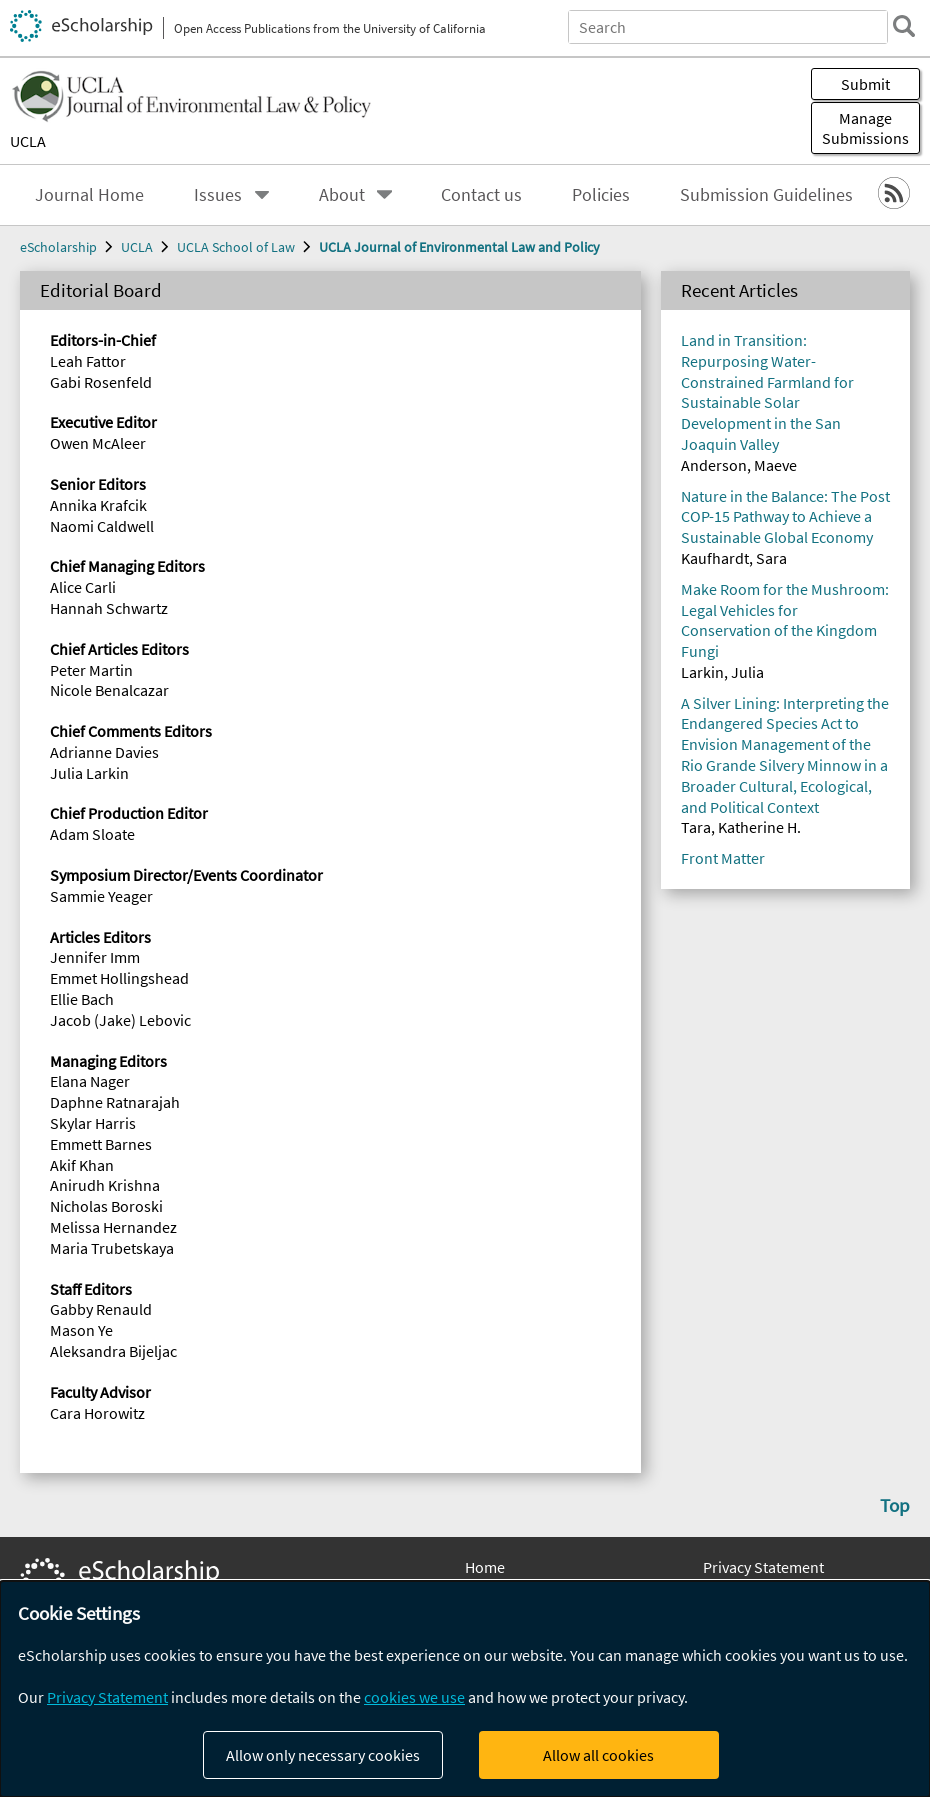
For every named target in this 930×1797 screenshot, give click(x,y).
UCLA (28, 141)
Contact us (481, 195)
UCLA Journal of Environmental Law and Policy (459, 247)
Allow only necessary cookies (323, 1755)
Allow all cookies (598, 1755)
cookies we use (414, 1697)
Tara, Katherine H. (741, 827)
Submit (865, 84)
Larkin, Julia (722, 672)
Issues (218, 195)
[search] (904, 26)
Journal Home (89, 195)
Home (485, 1567)
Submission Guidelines (766, 195)
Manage (865, 128)
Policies (601, 195)
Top (895, 1505)
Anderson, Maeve (739, 465)
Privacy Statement (763, 1567)
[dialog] (465, 1689)
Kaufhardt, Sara (734, 558)
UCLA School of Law (236, 247)
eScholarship (58, 247)
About (342, 195)
